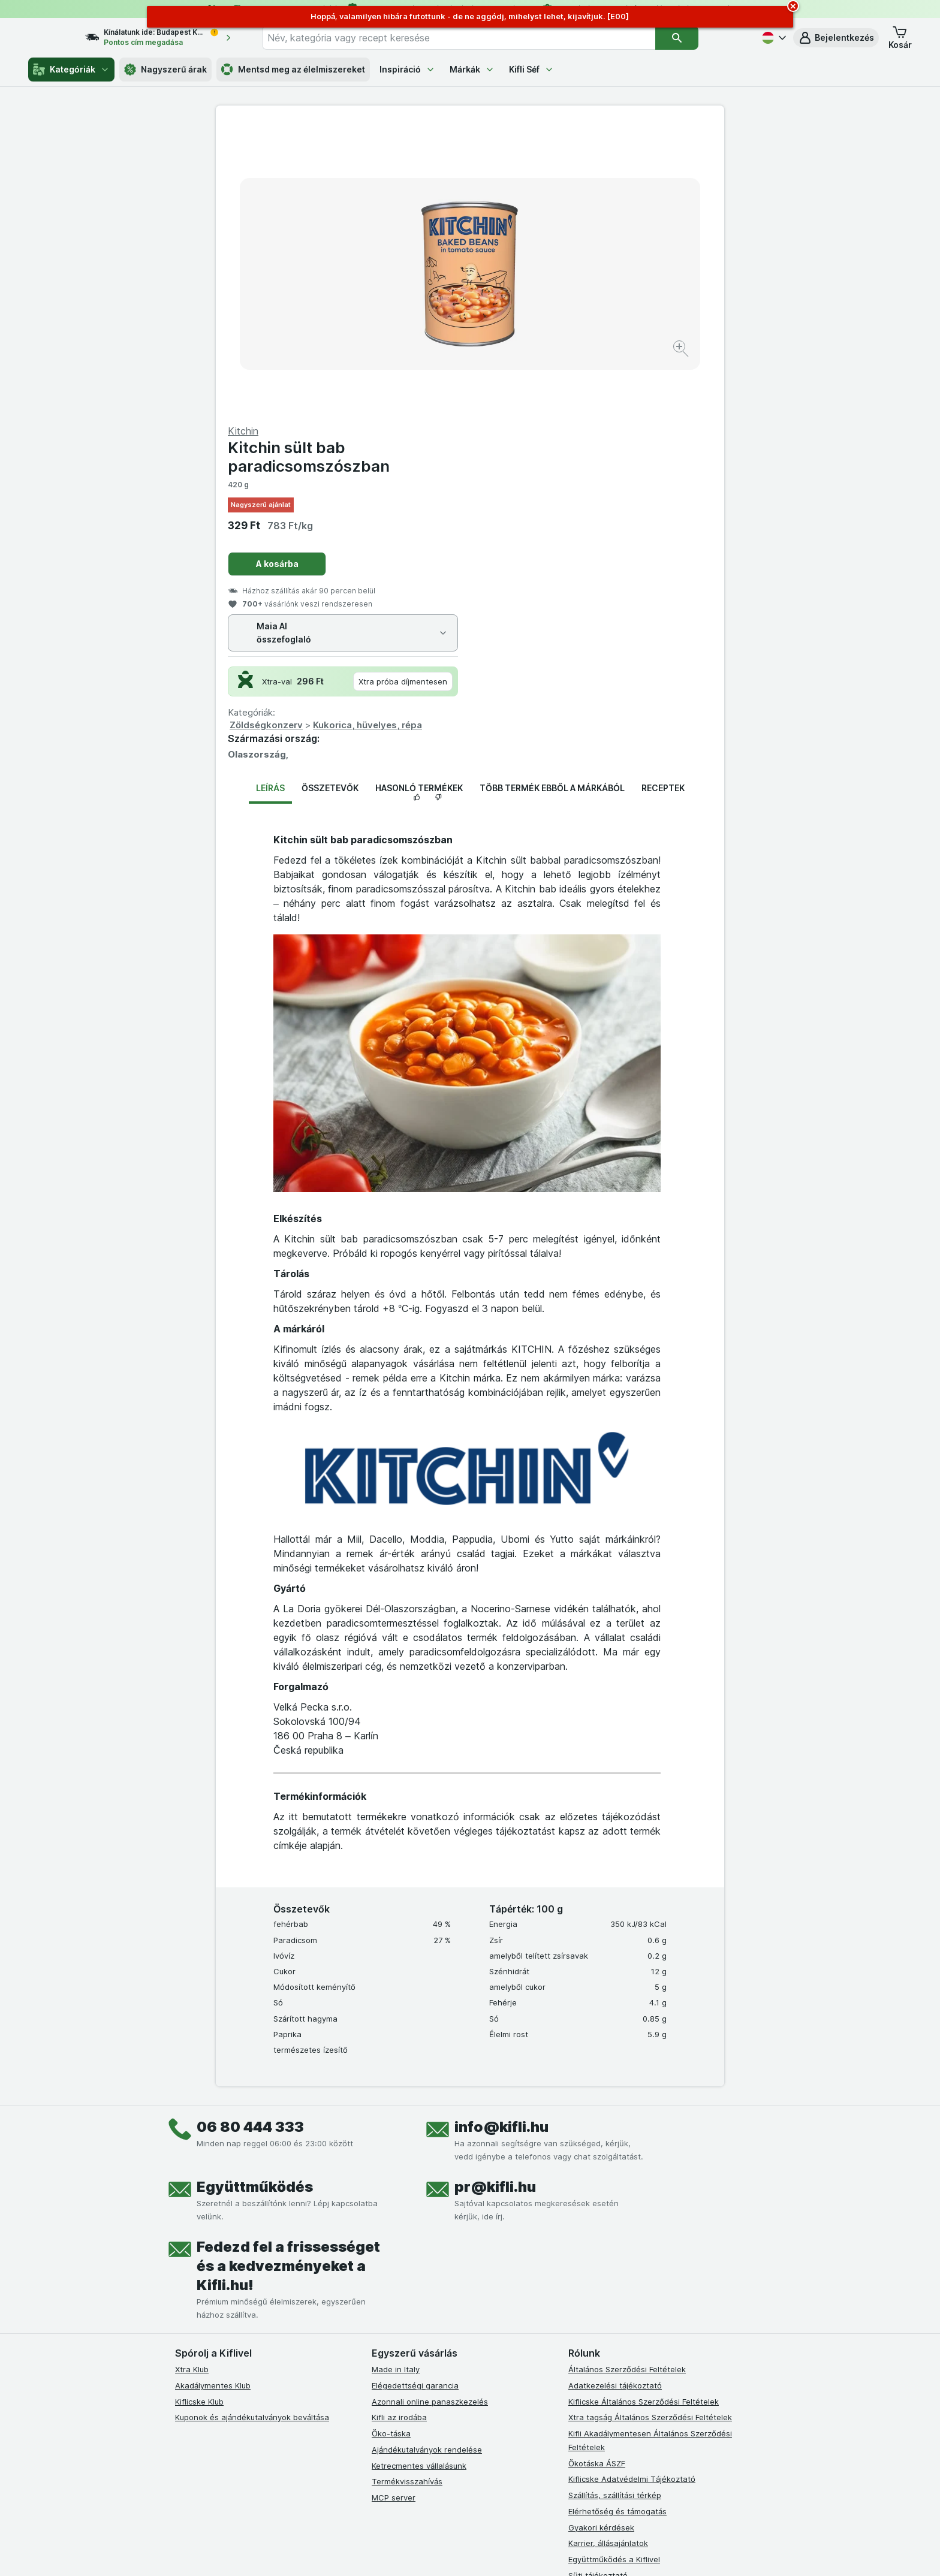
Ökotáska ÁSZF (596, 2174)
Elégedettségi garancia (415, 2097)
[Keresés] (698, 38)
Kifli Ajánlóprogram (603, 2351)
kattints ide (330, 2545)
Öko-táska (391, 2145)
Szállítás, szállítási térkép (614, 2207)
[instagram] (407, 2396)
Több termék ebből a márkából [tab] (552, 499)
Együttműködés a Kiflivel (614, 2271)
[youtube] (436, 2396)
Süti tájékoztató (598, 2287)
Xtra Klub (192, 2081)
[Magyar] (772, 38)
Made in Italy (396, 2081)
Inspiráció (407, 69)
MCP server (393, 2209)
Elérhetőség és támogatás (617, 2223)
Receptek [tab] (663, 499)
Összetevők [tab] (330, 499)
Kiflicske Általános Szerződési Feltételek (643, 2112)
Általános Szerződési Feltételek (627, 2081)
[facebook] (379, 2396)
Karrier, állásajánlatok (608, 2255)
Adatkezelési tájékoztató (615, 2097)
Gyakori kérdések (601, 2238)
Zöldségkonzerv (520, 436)
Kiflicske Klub (199, 2112)
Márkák (472, 69)
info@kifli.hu (501, 1838)
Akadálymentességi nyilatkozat (626, 2335)
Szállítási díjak (594, 2302)
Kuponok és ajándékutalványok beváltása (252, 2129)
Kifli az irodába (399, 2129)
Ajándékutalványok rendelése (427, 2161)
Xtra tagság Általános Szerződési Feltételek (650, 2129)
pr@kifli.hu (495, 1898)
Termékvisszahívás (407, 2193)
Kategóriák (71, 70)
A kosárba (531, 275)
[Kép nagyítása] (427, 312)
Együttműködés (255, 1898)
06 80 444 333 (250, 1838)
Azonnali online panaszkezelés (430, 2112)
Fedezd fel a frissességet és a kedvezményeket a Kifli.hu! (288, 1977)
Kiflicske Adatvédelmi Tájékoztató (631, 2190)
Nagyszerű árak (165, 70)
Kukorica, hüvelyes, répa (621, 436)
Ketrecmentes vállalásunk (419, 2177)
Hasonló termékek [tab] (419, 499)
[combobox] (480, 38)
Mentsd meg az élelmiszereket (293, 70)
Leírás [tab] (270, 499)
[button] (836, 37)
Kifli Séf (531, 69)
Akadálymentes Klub (213, 2097)
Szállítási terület (598, 2319)
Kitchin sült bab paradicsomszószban (563, 168)
